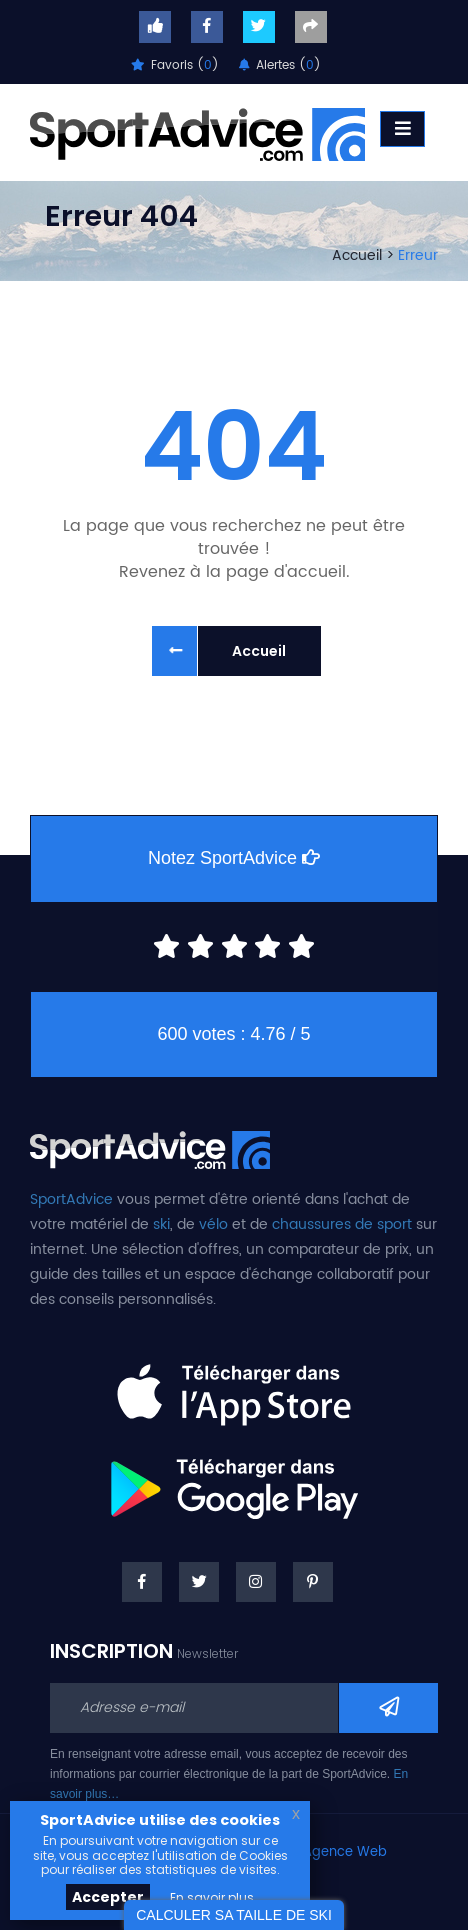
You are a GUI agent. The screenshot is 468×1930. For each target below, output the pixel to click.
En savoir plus (212, 1897)
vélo (213, 1224)
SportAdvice (71, 1199)
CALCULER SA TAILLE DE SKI (234, 1915)
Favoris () (175, 65)
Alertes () (280, 65)
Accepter (108, 1897)
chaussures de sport (342, 1224)
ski (161, 1224)
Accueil (357, 255)
